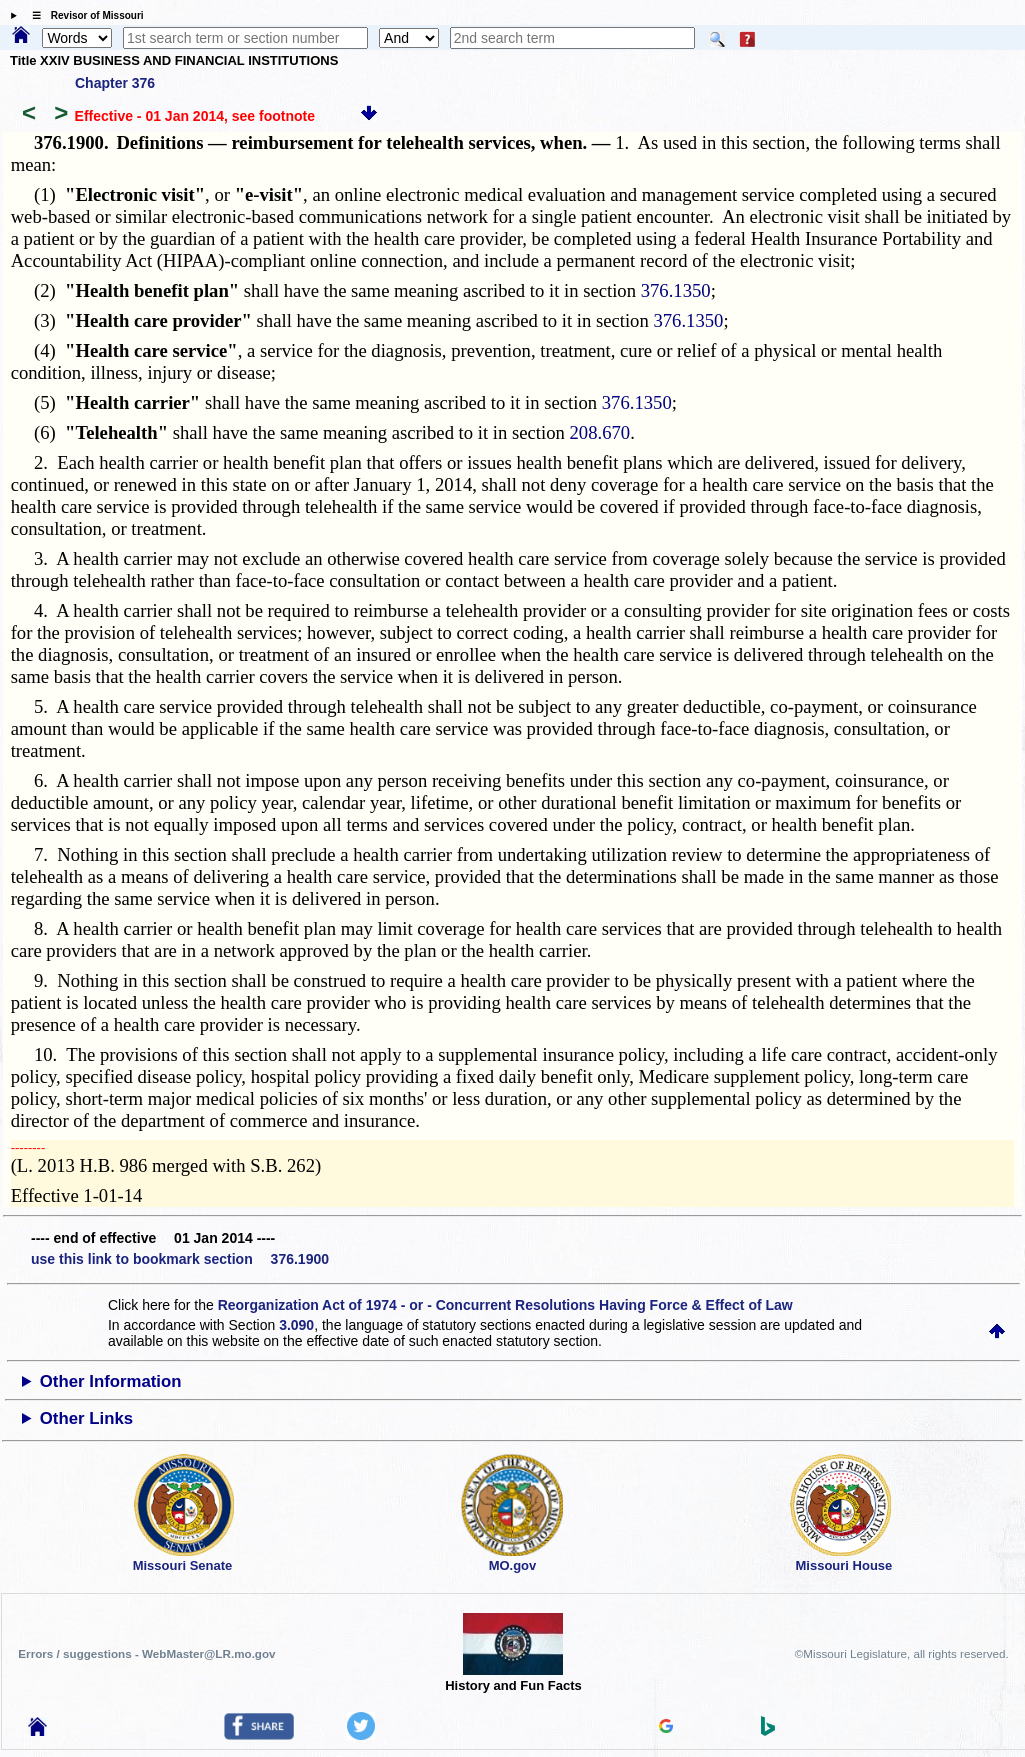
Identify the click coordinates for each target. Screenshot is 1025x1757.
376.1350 (676, 290)
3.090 (296, 1325)
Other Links (86, 1418)
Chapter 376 (115, 83)
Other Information (111, 1381)
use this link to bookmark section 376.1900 (180, 1259)
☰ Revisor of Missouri (83, 15)
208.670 (600, 432)
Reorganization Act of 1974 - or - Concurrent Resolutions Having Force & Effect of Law (505, 1305)
